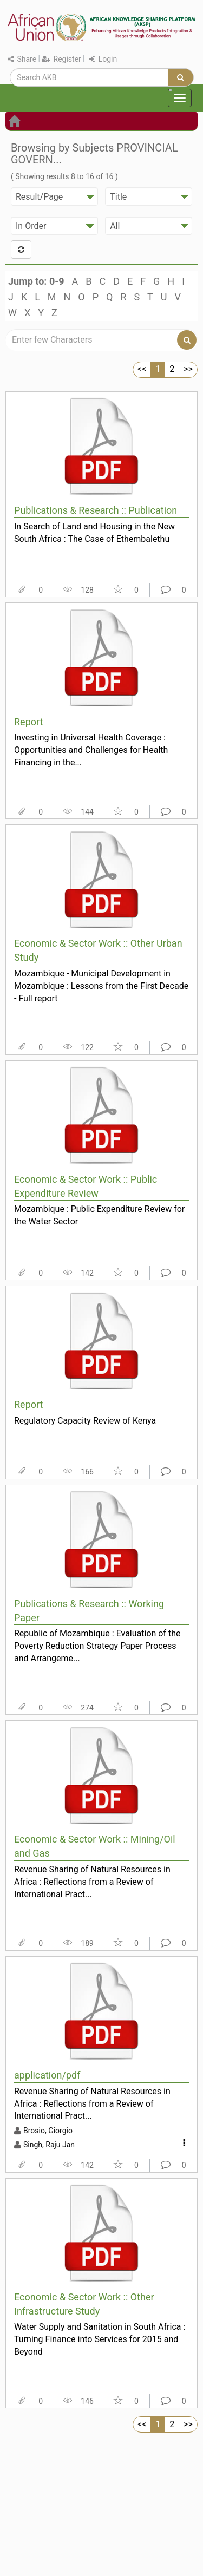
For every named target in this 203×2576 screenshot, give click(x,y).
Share (22, 59)
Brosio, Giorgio (48, 2130)
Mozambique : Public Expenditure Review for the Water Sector (99, 1215)
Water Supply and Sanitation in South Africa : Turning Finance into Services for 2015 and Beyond (99, 2339)
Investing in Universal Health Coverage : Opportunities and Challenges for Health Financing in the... (91, 749)
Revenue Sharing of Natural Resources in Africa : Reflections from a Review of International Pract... (92, 1881)
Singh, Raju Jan (49, 2144)
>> (188, 369)
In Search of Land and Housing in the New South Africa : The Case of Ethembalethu (94, 532)
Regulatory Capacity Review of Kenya (85, 1420)
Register (61, 59)
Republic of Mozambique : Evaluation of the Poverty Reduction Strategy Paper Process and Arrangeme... (97, 1645)
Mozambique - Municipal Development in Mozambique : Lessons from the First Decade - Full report (101, 985)
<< (141, 369)
